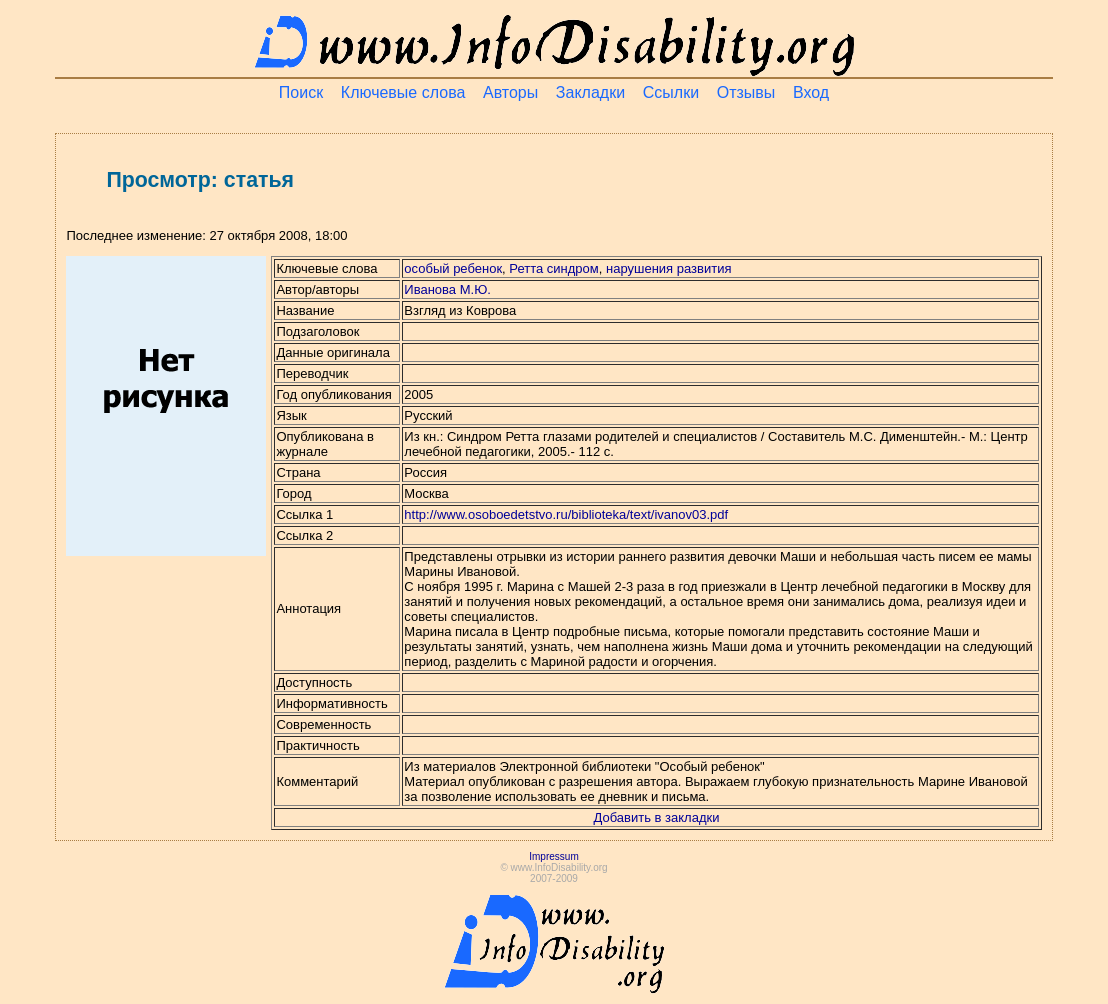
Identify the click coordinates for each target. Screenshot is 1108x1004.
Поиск (301, 92)
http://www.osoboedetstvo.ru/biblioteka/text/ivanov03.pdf (566, 514)
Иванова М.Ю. (447, 289)
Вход (811, 92)
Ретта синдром (553, 268)
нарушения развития (668, 268)
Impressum (553, 856)
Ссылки (671, 92)
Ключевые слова (403, 92)
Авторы (510, 92)
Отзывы (746, 92)
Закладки (590, 92)
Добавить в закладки (657, 817)
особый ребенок (453, 268)
